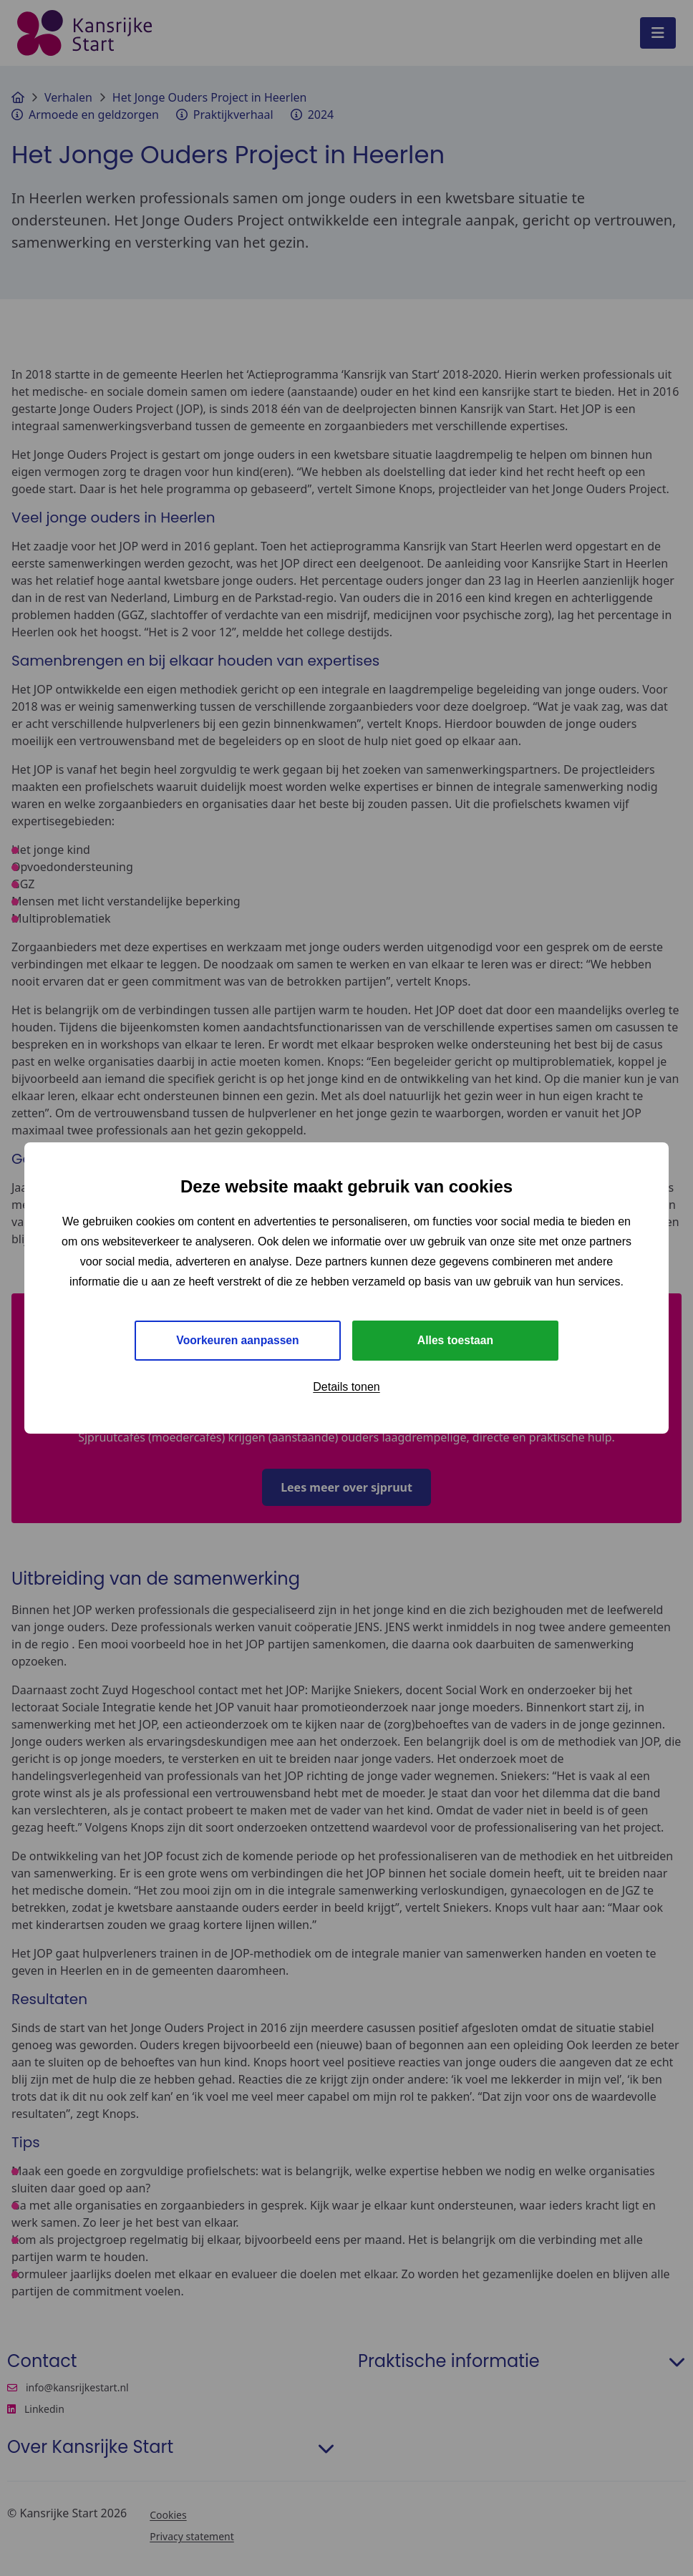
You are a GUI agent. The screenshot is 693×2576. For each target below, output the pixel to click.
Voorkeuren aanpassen (238, 1340)
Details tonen (346, 1387)
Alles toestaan (455, 1340)
